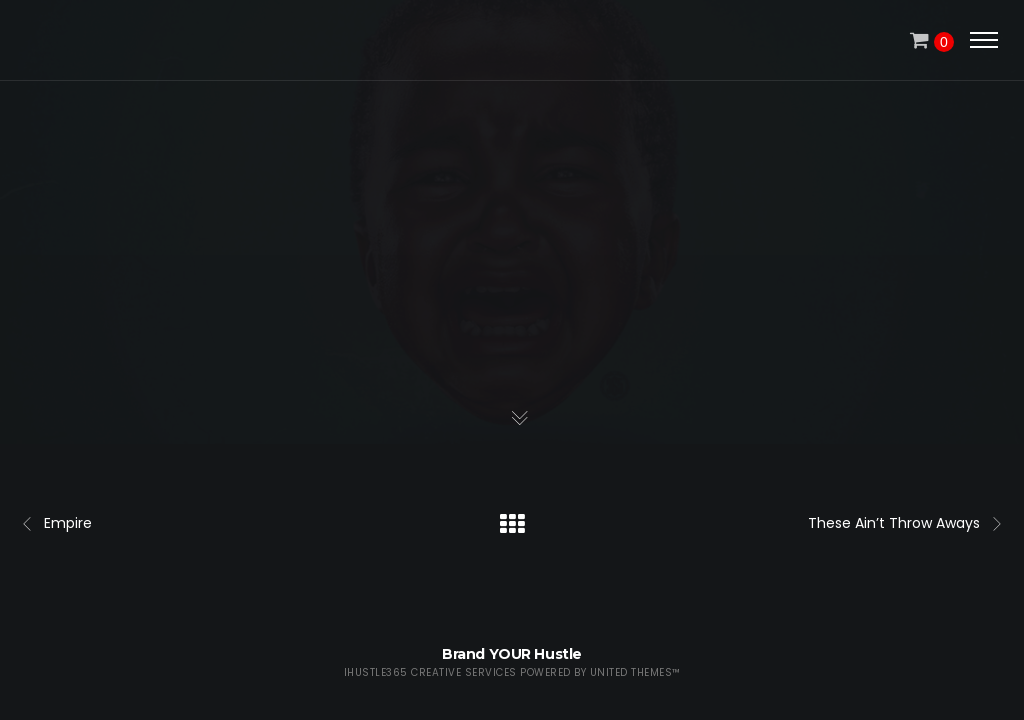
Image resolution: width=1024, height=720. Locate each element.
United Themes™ (635, 672)
